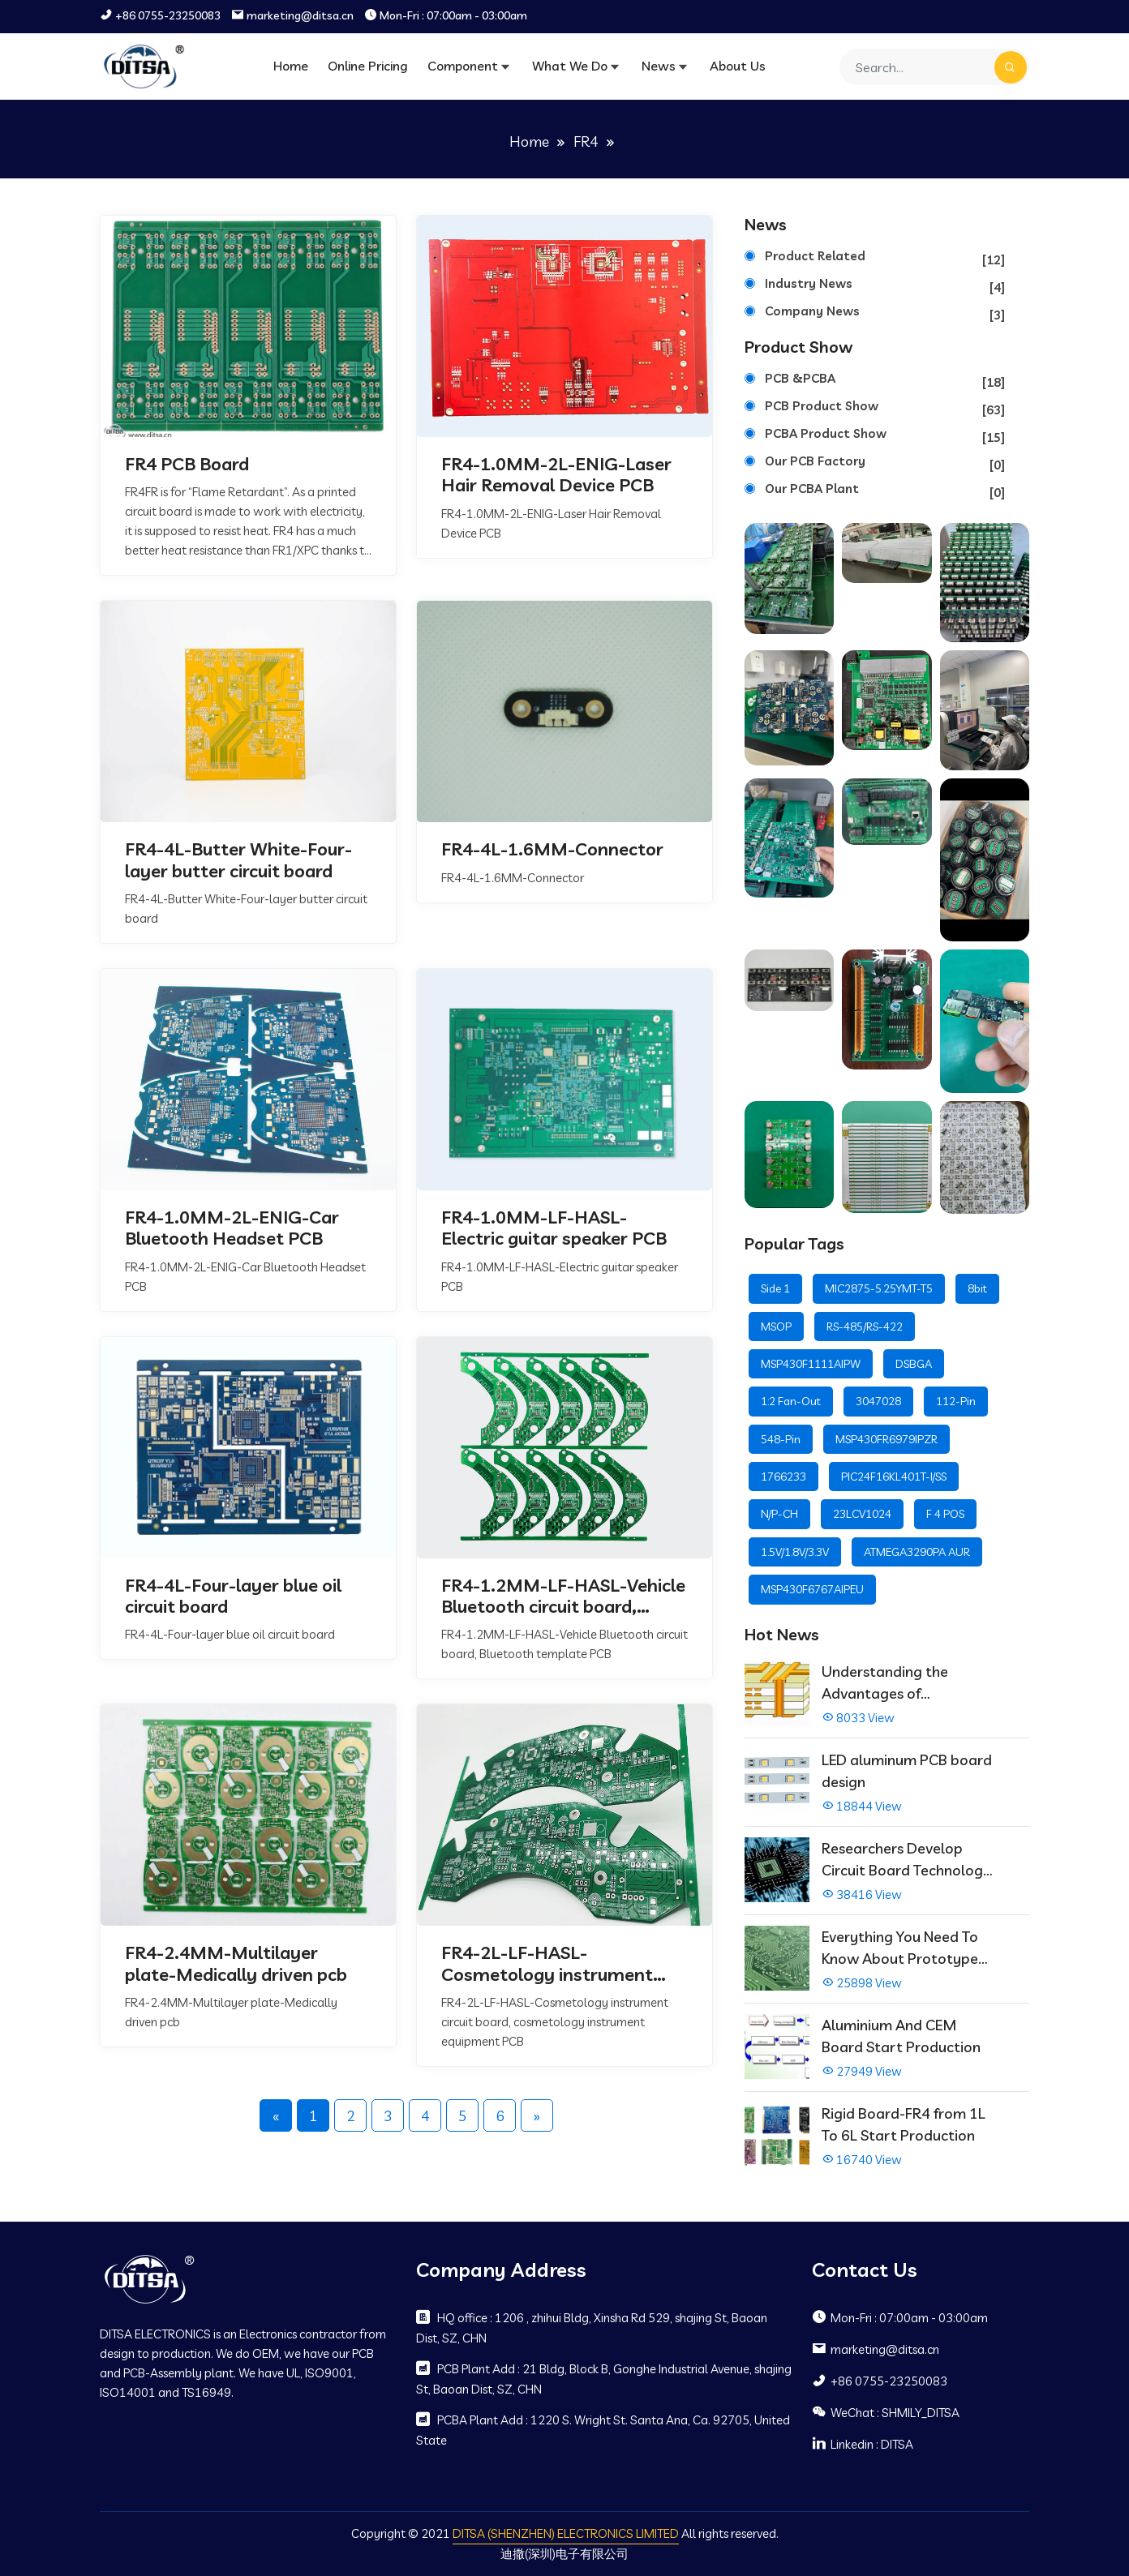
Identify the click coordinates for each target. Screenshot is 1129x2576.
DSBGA (913, 1364)
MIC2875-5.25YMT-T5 (879, 1288)
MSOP (776, 1326)
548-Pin (781, 1439)
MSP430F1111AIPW (811, 1364)
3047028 (878, 1401)
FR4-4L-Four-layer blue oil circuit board (233, 1596)
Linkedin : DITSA (862, 2444)
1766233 (783, 1476)
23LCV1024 (862, 1514)
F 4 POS (945, 1514)
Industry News (885, 287)
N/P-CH (779, 1514)
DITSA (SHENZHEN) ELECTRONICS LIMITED (566, 2533)
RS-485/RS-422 (864, 1326)
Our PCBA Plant (885, 492)
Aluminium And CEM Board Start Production (901, 2036)
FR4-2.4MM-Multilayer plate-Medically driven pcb (236, 1964)
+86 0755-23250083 (168, 16)
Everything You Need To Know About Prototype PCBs (900, 1948)
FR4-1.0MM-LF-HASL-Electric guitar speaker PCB (553, 1228)
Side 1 (775, 1288)
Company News (885, 314)
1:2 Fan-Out (791, 1401)
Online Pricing (368, 66)
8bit (977, 1288)
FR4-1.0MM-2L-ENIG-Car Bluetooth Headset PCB (232, 1228)
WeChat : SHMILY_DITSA (885, 2412)
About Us (738, 66)
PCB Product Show (885, 409)
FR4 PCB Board (187, 463)
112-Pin (956, 1401)
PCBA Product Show (885, 437)
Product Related (885, 259)
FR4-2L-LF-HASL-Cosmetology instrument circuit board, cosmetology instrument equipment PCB (554, 1964)
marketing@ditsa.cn (300, 16)
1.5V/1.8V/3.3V (795, 1552)
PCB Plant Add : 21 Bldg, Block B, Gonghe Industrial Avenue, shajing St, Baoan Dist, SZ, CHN (604, 2378)
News (659, 66)
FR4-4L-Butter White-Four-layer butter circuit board (238, 859)
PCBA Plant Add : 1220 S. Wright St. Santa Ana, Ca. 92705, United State (603, 2429)
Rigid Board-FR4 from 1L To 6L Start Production (903, 2124)
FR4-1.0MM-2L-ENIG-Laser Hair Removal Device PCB (556, 474)
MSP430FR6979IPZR (886, 1439)
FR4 (586, 141)
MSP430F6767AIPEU (812, 1589)
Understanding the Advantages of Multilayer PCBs (885, 1683)
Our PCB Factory (885, 464)
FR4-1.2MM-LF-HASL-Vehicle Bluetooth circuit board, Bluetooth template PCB (563, 1596)
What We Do (569, 66)
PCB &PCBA (885, 381)
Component (462, 66)
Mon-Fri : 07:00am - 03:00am (453, 16)
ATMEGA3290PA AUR (917, 1552)
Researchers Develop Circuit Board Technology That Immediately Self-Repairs (906, 1860)
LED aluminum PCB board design (907, 1771)
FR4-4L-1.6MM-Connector (552, 848)
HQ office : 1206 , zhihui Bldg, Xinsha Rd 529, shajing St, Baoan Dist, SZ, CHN (591, 2327)
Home (290, 66)
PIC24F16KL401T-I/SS (894, 1476)
